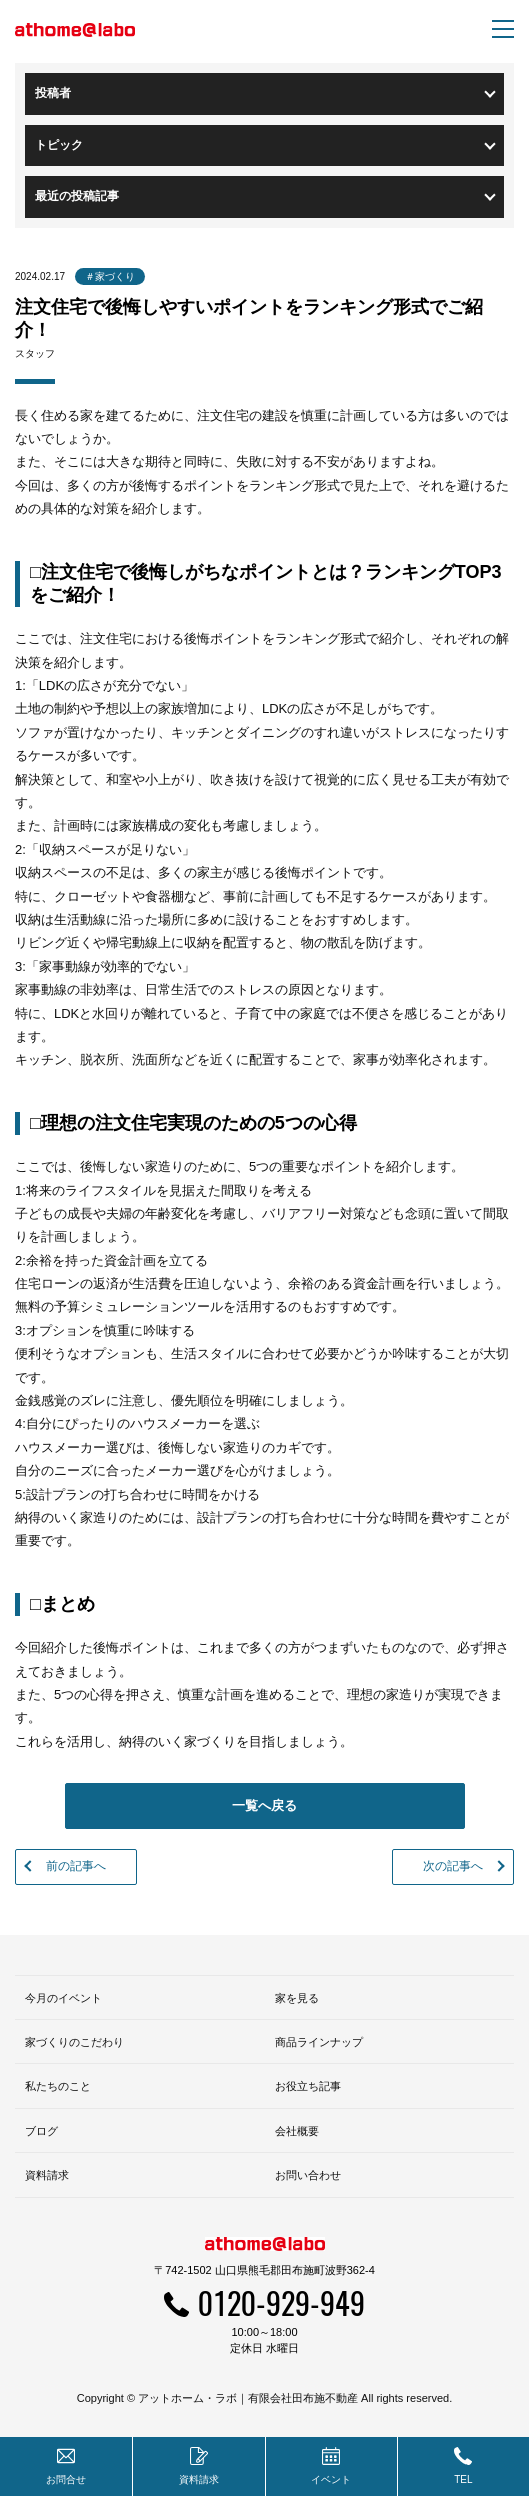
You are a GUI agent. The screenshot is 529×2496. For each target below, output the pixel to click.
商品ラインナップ (319, 2042)
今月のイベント (63, 1998)
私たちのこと (58, 2086)
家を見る (297, 1998)
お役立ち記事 (308, 2086)
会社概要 (297, 2131)
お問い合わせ (308, 2175)
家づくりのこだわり (74, 2042)
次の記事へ (453, 1866)
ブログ (41, 2131)
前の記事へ (76, 1866)
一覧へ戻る (264, 1805)
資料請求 (47, 2175)
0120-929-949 (281, 2302)
